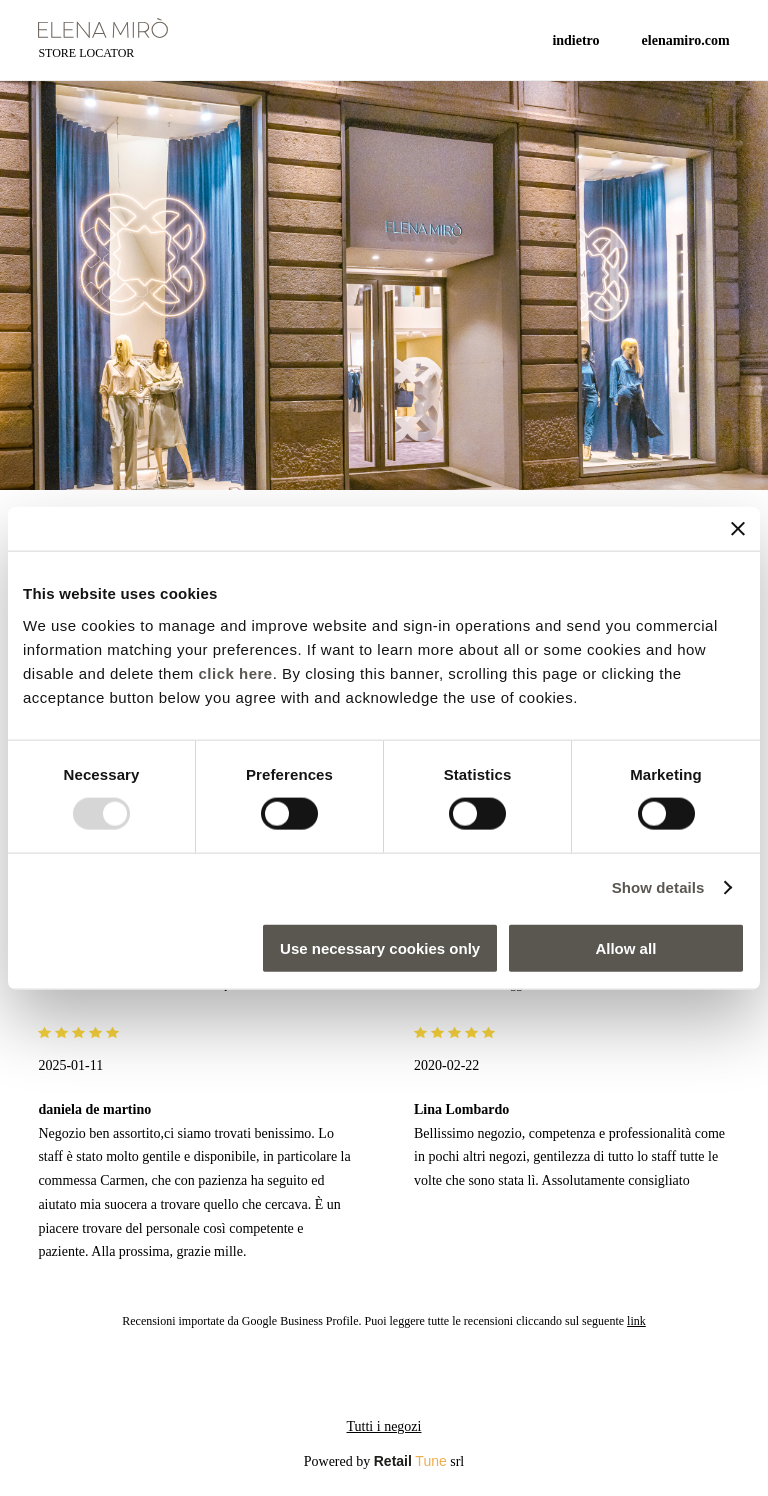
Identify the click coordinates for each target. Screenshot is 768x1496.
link (636, 1321)
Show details (658, 887)
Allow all (625, 947)
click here (235, 672)
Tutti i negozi (384, 1426)
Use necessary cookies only (380, 947)
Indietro (575, 40)
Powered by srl (384, 1461)
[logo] (103, 28)
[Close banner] (738, 529)
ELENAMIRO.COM (686, 40)
